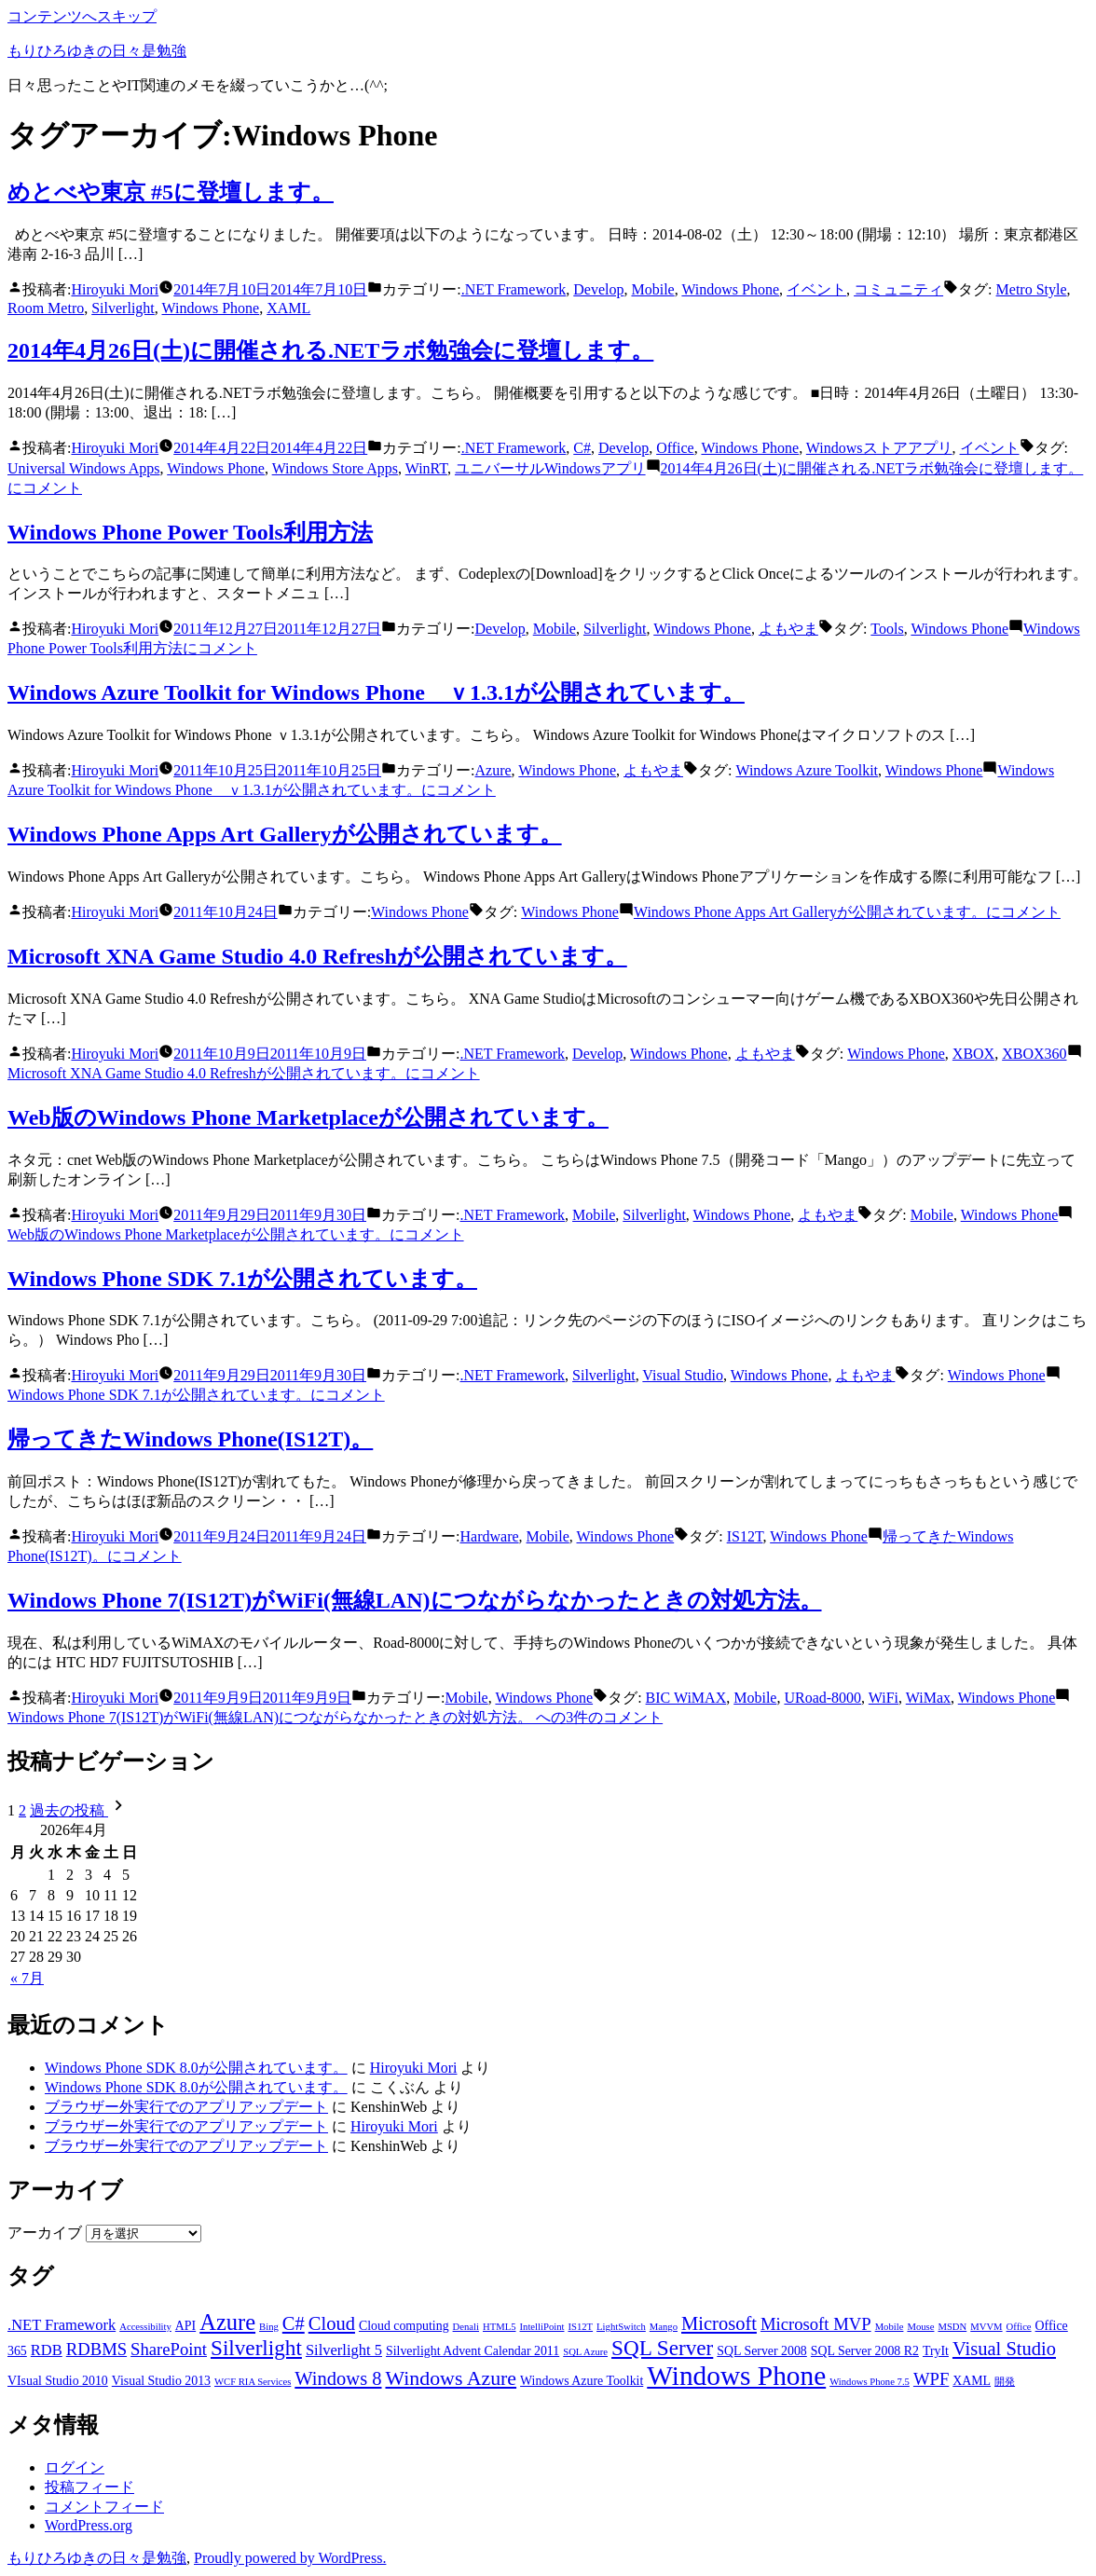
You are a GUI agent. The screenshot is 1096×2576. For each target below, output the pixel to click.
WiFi (883, 1698)
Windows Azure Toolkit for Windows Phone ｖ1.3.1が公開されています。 (376, 692)
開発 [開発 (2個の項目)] (1004, 2382)
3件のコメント (335, 1717)
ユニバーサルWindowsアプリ (550, 468)
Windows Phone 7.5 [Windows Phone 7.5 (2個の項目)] (869, 2382)
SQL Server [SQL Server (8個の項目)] (662, 2348)
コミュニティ (898, 289)
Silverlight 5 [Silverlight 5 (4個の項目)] (344, 2350)
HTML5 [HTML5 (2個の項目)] (499, 2327)
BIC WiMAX (686, 1698)
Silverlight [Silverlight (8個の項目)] (256, 2348)
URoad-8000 (822, 1698)
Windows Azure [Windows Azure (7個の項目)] (451, 2378)
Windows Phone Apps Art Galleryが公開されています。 (284, 834)
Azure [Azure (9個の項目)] (227, 2322)
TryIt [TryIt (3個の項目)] (936, 2351)
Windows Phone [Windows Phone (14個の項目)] (736, 2376)
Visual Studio (682, 1375)
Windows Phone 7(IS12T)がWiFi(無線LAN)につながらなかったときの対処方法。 (414, 1600)
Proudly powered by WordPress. (290, 2558)
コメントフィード (104, 2506)
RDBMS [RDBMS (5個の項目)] (96, 2349)
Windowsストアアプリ (879, 448)
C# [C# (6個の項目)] (293, 2323)
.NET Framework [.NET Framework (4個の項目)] (61, 2325)
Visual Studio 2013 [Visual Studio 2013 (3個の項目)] (161, 2381)
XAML (288, 308)
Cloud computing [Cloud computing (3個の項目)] (404, 2326)
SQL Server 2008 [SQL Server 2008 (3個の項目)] (762, 2351)
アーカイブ (44, 2232)
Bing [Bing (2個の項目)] (269, 2327)
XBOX (973, 1054)
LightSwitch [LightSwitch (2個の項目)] (621, 2327)
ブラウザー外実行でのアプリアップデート (186, 2107)
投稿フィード (89, 2487)
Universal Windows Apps (83, 468)
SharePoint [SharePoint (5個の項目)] (168, 2349)
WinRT (426, 468)
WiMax (928, 1698)
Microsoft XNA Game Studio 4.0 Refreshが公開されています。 (317, 956)
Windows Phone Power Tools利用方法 (190, 532)
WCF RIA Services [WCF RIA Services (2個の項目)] (252, 2382)
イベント (816, 289)
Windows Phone (730, 289)
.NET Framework (514, 289)
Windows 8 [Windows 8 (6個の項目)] (338, 2378)
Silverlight (123, 308)
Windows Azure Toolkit (806, 770)
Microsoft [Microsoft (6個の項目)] (719, 2323)
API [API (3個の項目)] (185, 2326)
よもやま (788, 629)
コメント (847, 912)
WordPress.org (88, 2525)
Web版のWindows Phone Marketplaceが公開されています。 (308, 1117)
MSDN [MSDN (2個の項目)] (952, 2327)
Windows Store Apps (335, 468)
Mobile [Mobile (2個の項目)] (889, 2327)
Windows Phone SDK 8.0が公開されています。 (196, 2068)
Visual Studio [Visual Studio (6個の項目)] (1004, 2348)
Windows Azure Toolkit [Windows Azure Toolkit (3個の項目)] (581, 2381)
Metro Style (1031, 289)
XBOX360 (1034, 1054)
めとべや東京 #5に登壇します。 (170, 192)
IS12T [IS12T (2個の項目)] (580, 2327)
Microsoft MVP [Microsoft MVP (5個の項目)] (815, 2324)
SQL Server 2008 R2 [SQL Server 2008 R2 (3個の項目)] (865, 2351)
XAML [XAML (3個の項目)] (971, 2381)
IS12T (745, 1536)
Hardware (489, 1536)
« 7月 (27, 1978)
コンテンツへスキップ (82, 16)
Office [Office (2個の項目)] (1019, 2327)
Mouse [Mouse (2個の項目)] (920, 2327)
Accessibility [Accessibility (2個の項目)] (145, 2327)
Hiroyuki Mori (114, 289)
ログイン (74, 2467)
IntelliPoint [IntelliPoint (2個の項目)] (542, 2327)
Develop (598, 289)
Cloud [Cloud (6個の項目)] (331, 2323)
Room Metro (45, 308)
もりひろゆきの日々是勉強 (96, 51)
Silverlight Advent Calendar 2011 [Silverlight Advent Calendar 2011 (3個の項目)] (472, 2351)
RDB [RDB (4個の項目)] (46, 2350)
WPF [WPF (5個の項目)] (931, 2379)
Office (675, 448)
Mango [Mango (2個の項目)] (664, 2327)
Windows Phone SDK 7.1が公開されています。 (242, 1279)
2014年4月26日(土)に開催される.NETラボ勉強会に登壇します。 (330, 350)
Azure (493, 770)
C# (582, 448)
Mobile (652, 289)
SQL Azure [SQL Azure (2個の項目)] (585, 2352)
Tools (886, 629)
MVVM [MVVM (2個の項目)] (986, 2327)
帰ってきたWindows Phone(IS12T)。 (190, 1439)
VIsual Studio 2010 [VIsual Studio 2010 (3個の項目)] (57, 2381)
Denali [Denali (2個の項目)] (466, 2327)
